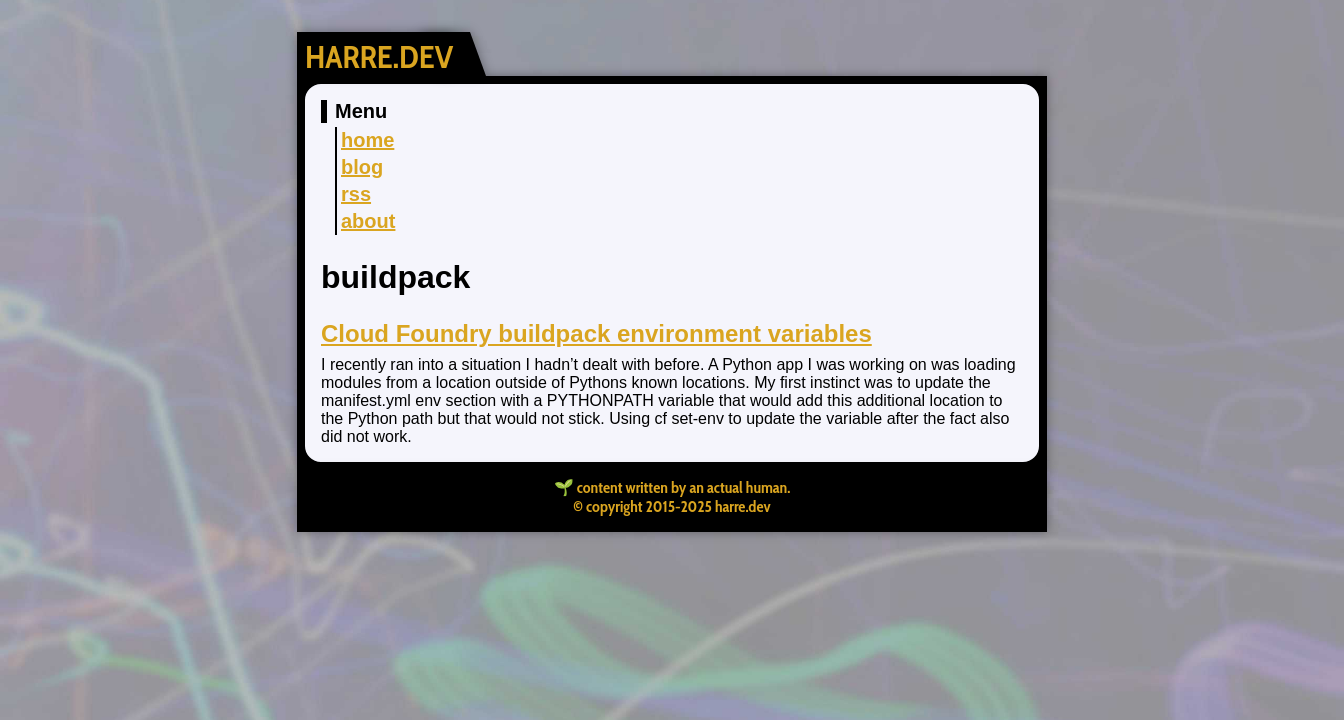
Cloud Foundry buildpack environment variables (596, 333)
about (368, 221)
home (367, 140)
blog (362, 167)
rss (356, 194)
